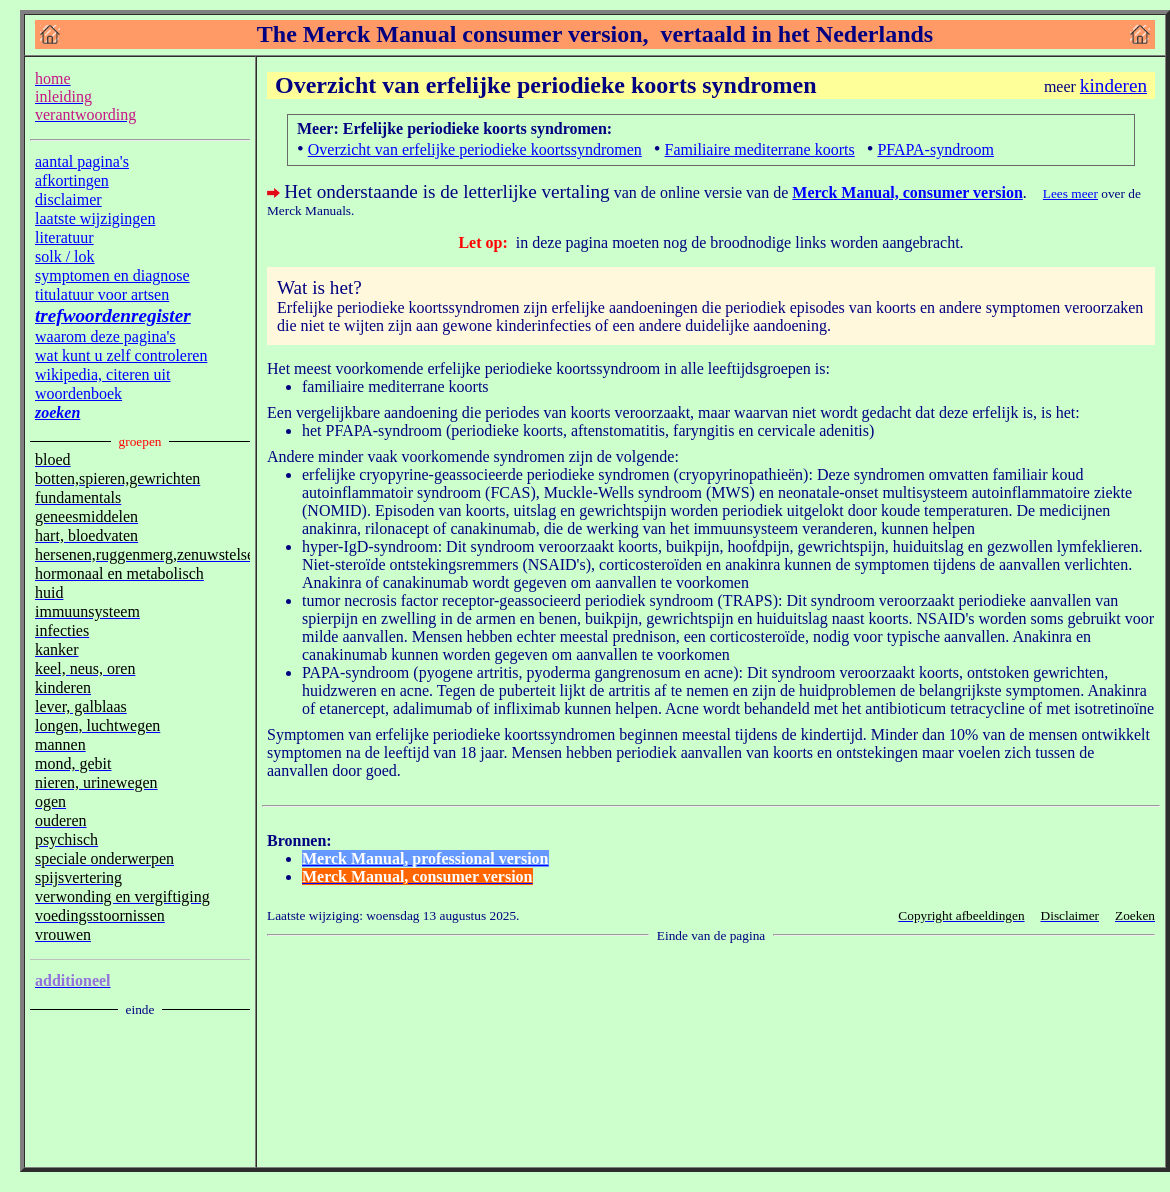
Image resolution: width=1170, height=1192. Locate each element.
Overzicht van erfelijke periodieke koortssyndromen (475, 149)
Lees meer (1070, 193)
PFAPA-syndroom (935, 149)
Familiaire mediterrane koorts (760, 149)
